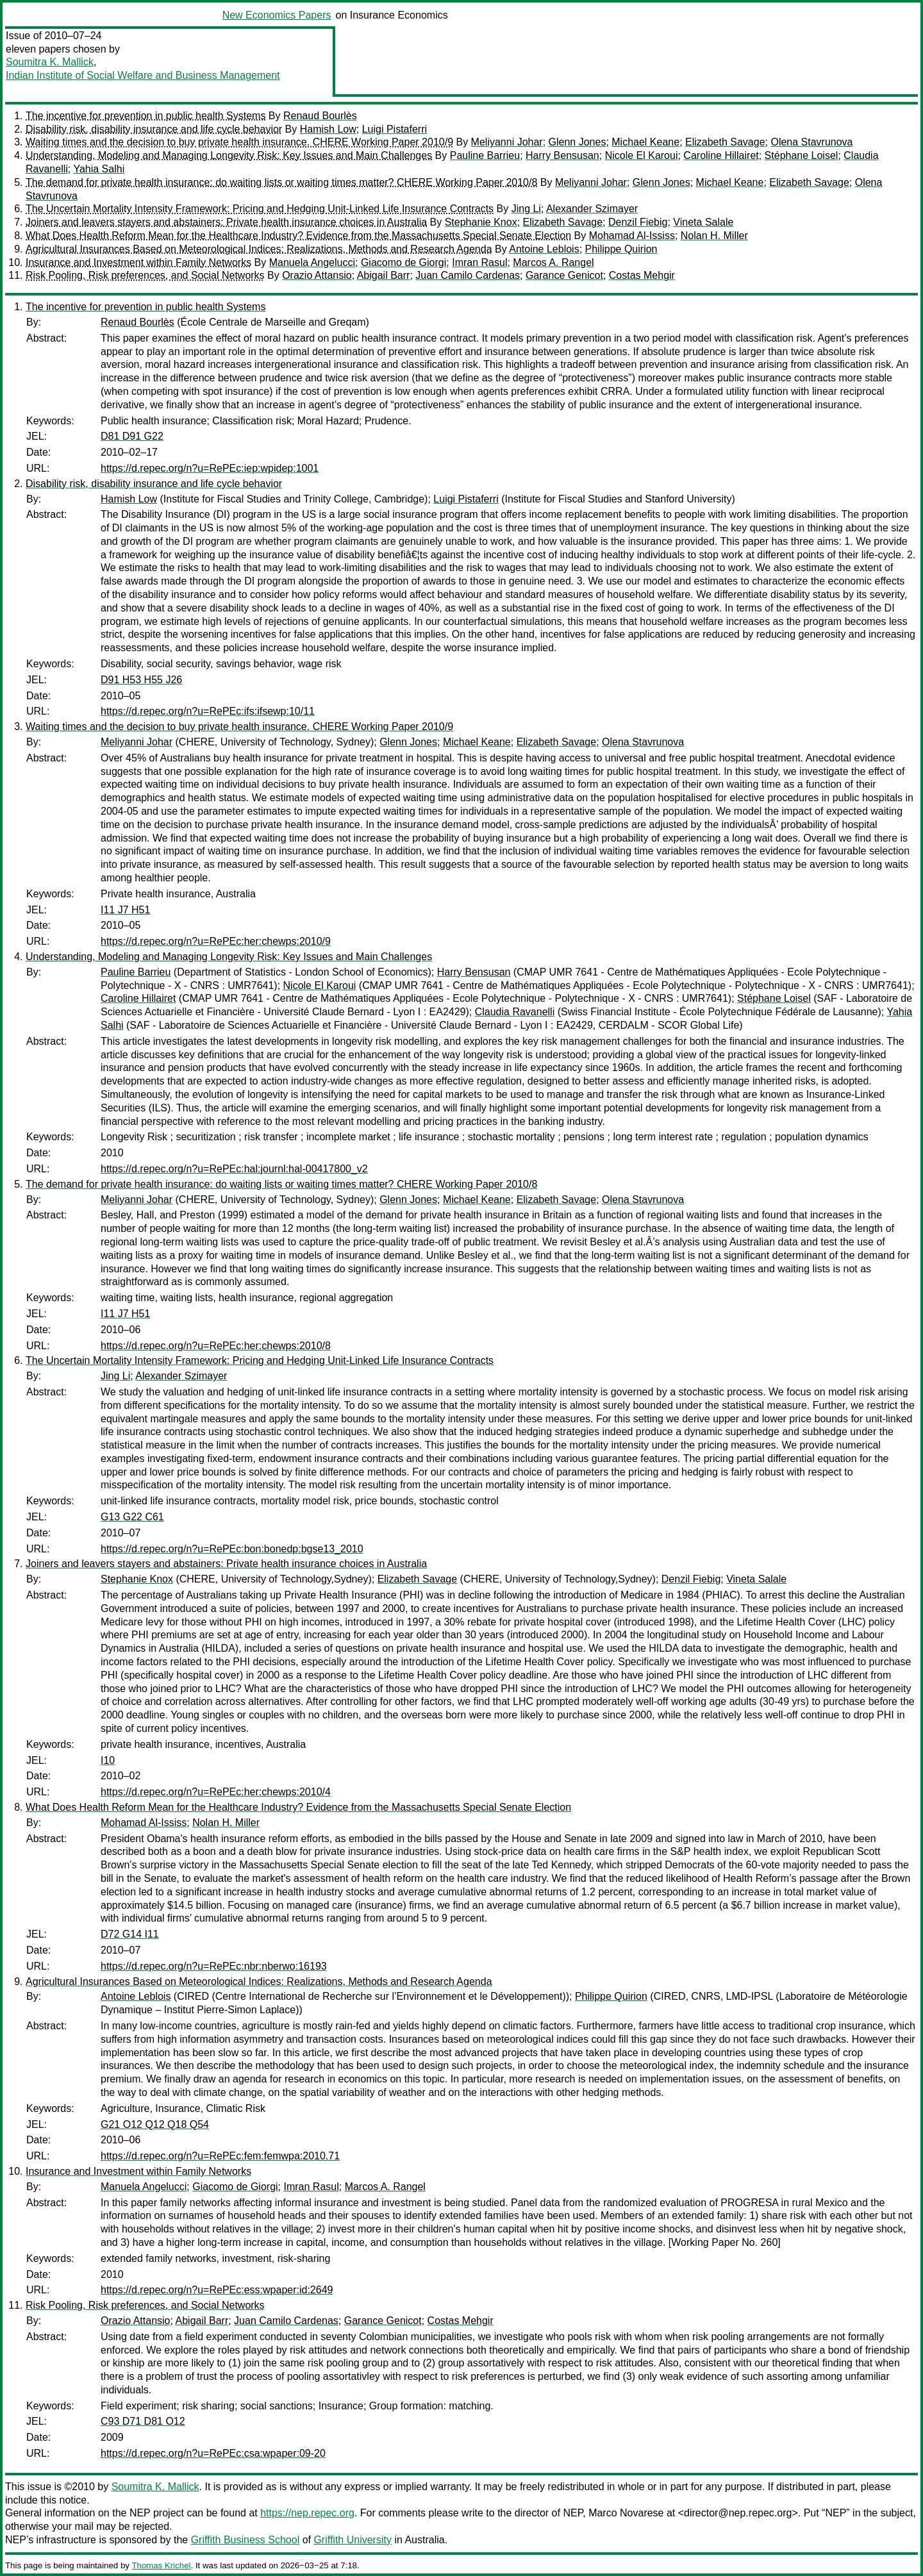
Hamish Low (328, 129)
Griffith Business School (245, 2539)
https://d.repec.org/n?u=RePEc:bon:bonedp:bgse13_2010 (232, 1548)
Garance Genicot (564, 275)
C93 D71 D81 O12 (143, 2421)
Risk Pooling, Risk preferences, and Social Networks (145, 275)
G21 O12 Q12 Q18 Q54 (155, 2124)
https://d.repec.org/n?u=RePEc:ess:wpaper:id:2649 (217, 2289)
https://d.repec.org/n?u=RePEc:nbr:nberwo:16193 (214, 1966)
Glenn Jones (577, 142)
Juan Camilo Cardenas (467, 275)
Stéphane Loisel (801, 155)
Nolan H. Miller (714, 235)
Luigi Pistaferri (394, 129)
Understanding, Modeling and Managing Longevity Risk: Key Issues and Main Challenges (229, 155)
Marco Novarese (625, 2512)
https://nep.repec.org (307, 2512)
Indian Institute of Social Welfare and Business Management (143, 75)
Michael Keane (645, 142)
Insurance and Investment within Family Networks (138, 262)
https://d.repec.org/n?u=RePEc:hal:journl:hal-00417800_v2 (234, 1168)
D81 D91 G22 (132, 436)
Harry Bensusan (562, 155)
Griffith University (352, 2539)
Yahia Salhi (98, 168)
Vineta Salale (703, 222)
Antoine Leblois (544, 249)
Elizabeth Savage (725, 142)
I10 (108, 1760)
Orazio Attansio (317, 275)
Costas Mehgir (642, 275)
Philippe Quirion (621, 249)
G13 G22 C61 (132, 1516)
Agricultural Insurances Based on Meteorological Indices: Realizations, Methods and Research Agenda (259, 249)
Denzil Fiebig (637, 222)
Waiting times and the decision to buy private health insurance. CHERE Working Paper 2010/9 (239, 142)
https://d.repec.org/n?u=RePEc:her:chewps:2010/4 (216, 1791)
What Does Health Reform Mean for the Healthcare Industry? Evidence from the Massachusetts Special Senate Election (298, 235)
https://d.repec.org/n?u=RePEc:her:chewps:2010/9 (216, 941)
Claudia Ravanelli (515, 1011)
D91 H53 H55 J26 (141, 679)
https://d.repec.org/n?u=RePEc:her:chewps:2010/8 (216, 1345)
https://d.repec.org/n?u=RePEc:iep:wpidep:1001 (210, 468)
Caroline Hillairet (720, 155)
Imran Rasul (479, 262)
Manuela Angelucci (312, 262)
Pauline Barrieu (485, 155)
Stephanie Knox (481, 222)
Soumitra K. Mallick (50, 61)
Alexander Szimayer (592, 208)
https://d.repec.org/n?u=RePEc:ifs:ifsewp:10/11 (208, 711)
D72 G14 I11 (130, 1934)
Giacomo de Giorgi (403, 262)
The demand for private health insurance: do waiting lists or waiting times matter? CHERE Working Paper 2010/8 (281, 182)
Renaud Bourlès (320, 115)
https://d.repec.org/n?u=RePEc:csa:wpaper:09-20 (213, 2453)
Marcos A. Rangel (553, 262)
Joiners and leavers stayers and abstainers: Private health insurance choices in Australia (226, 222)
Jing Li (526, 208)
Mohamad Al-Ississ (632, 235)
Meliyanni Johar (507, 142)
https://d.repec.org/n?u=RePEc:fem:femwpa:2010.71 (220, 2155)
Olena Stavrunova (811, 142)
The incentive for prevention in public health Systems (145, 115)
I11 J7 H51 (125, 909)
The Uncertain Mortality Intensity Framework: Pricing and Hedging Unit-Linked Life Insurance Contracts (260, 208)
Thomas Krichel (160, 2565)
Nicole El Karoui (641, 155)
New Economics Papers (276, 15)
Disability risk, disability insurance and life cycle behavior (154, 129)
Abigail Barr (383, 275)
